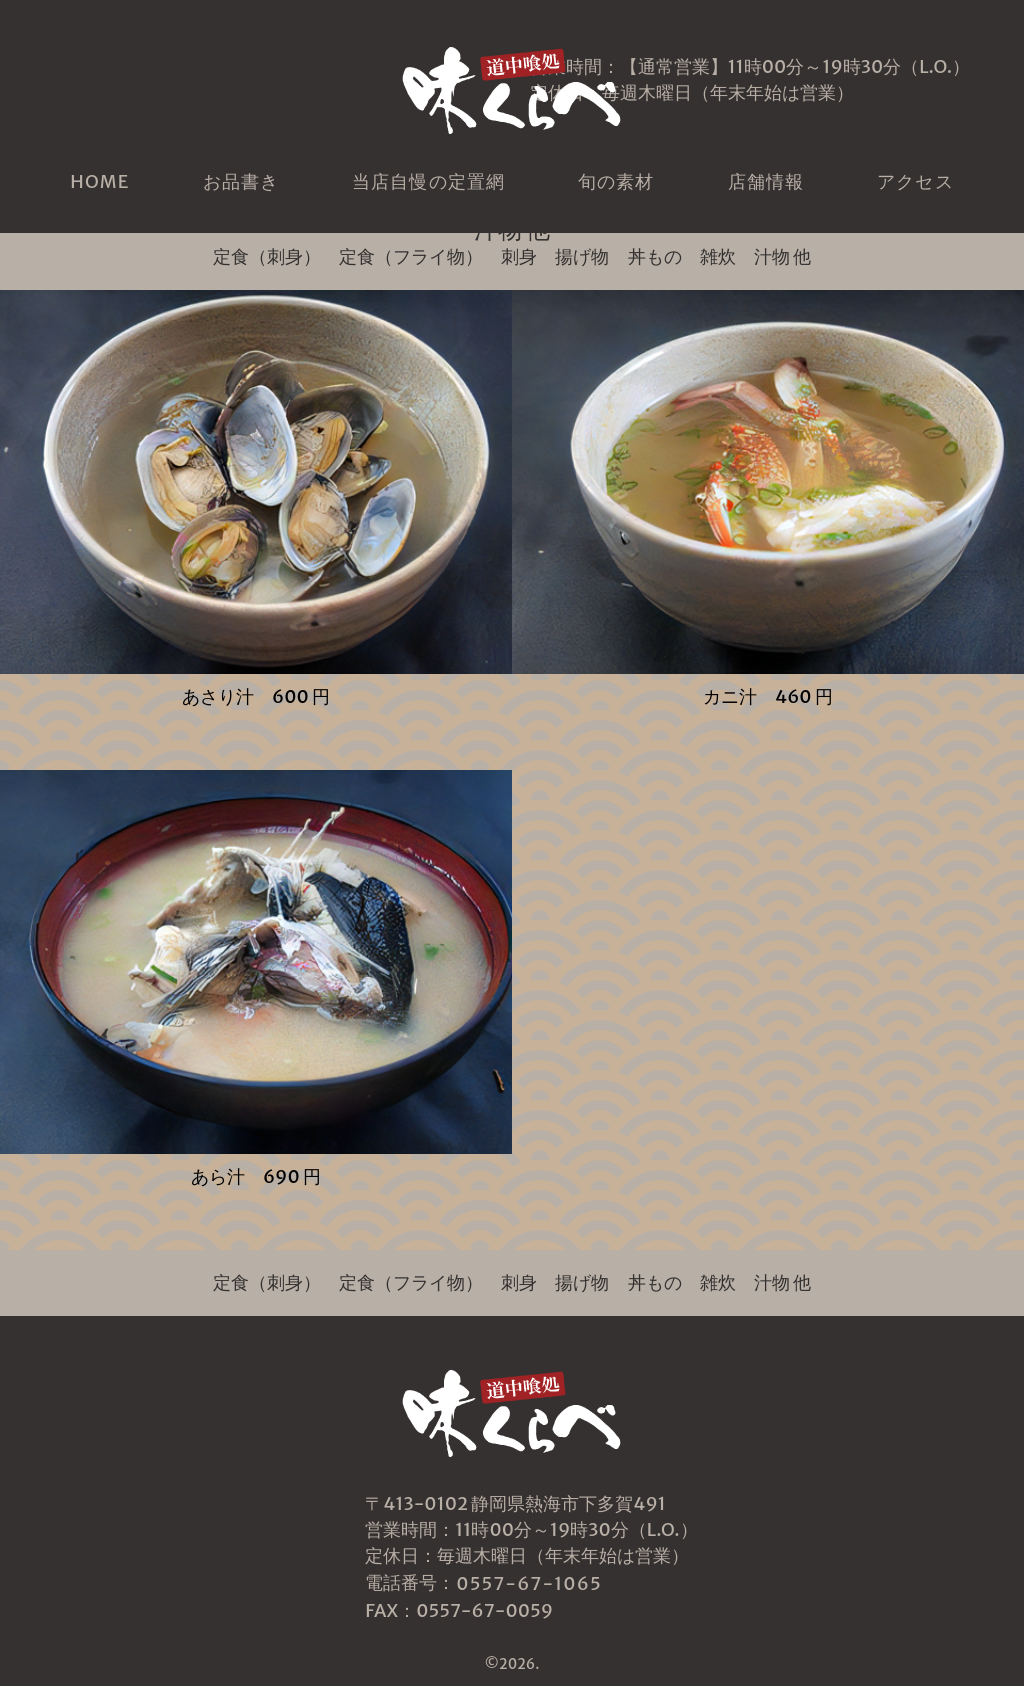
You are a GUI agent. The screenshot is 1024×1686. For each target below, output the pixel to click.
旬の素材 (616, 182)
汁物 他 (782, 256)
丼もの (655, 256)
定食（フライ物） (411, 256)
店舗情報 (766, 182)
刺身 (519, 256)
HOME (99, 182)
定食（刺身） (267, 256)
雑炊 (718, 256)
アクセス (915, 182)
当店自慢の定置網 (428, 182)
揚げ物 (582, 256)
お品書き (241, 182)
